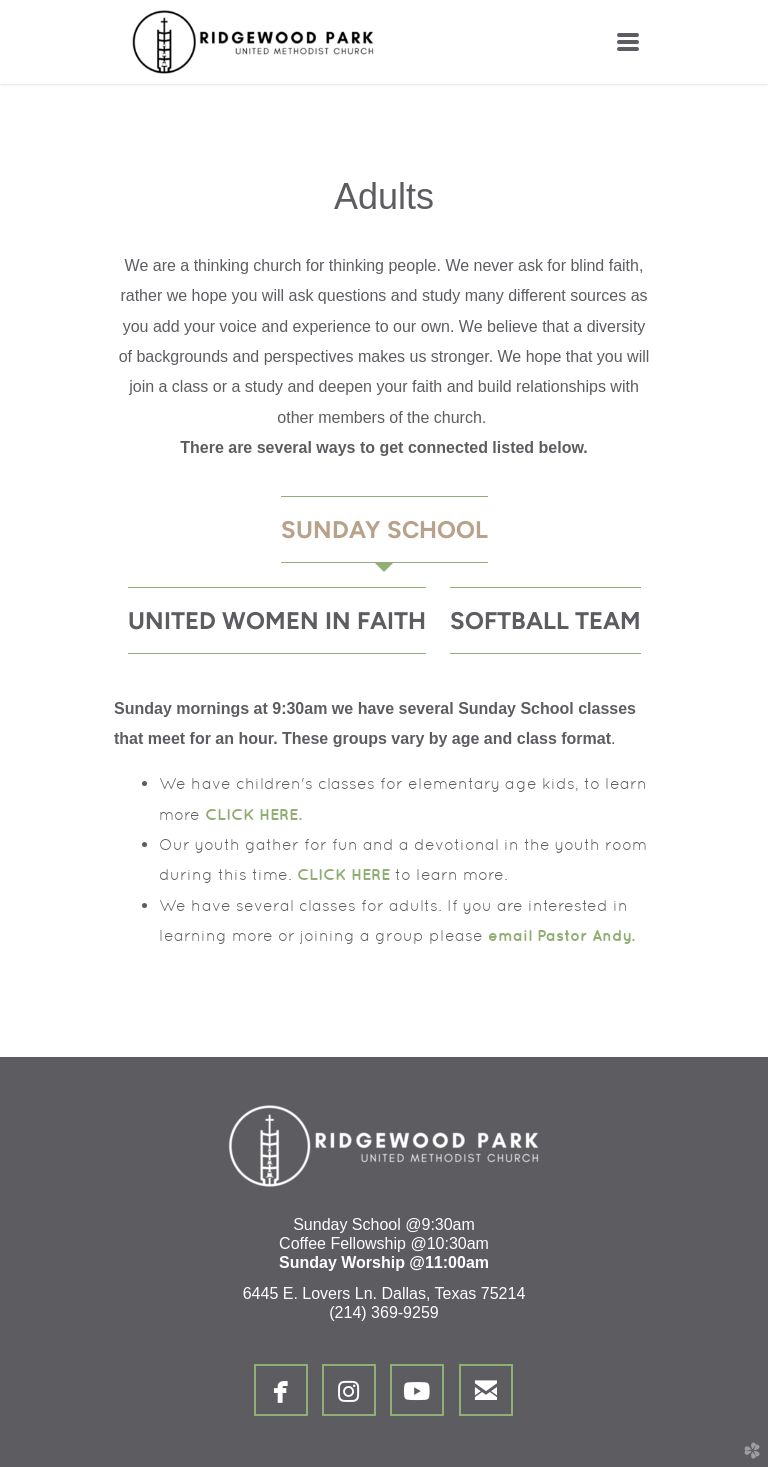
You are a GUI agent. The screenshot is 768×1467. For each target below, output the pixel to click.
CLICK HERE (343, 874)
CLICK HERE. (253, 814)
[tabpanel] (384, 823)
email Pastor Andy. (561, 935)
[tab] (384, 529)
